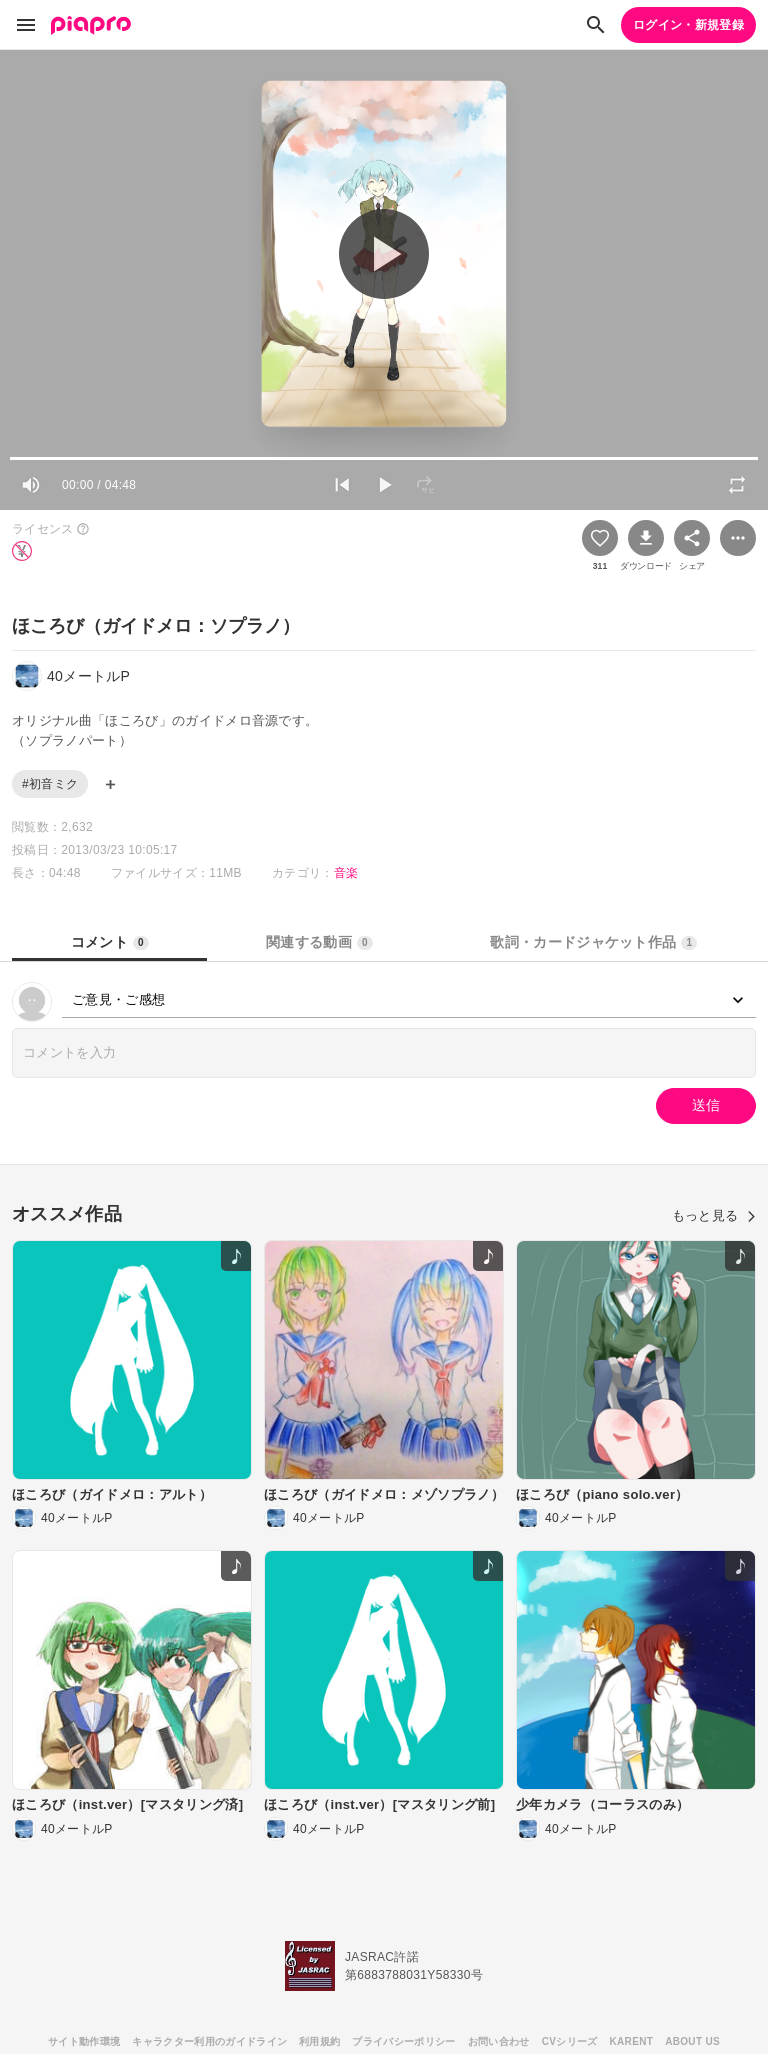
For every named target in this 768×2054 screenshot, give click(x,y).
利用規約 (319, 2041)
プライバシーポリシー (403, 2041)
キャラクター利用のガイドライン (209, 2041)
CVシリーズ (570, 2041)
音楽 (346, 873)
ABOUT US (692, 2041)
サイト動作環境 (84, 2041)
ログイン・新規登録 (688, 25)
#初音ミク (50, 784)
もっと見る (714, 1215)
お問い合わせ (499, 2041)
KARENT (632, 2041)
